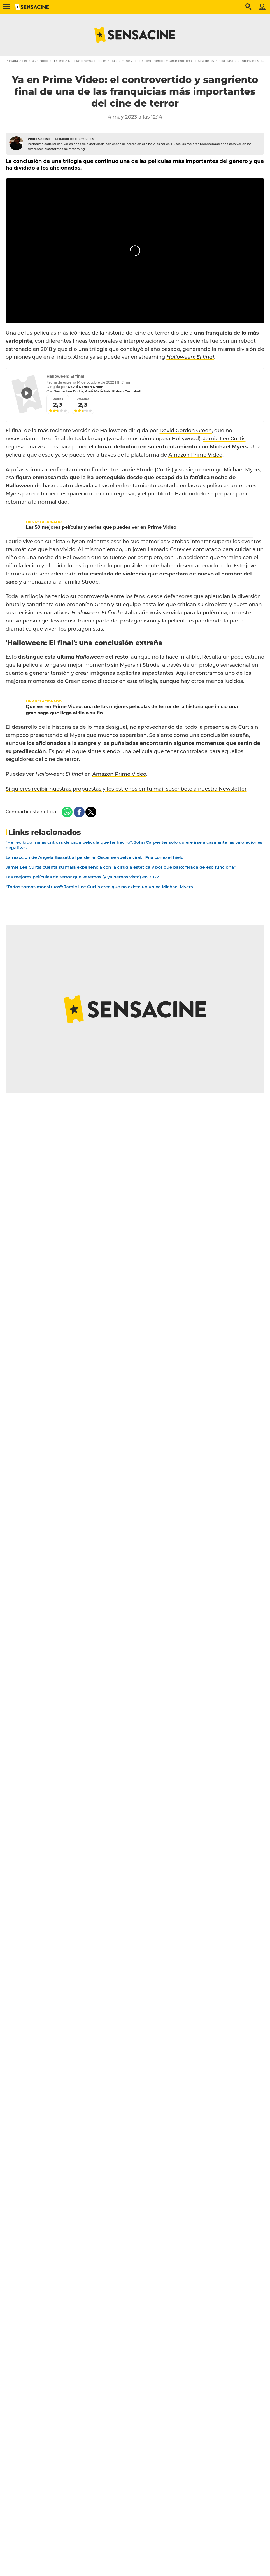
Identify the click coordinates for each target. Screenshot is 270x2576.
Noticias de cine (51, 61)
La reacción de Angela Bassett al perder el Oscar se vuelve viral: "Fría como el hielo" (95, 857)
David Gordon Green (186, 430)
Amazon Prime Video (195, 455)
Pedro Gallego (39, 139)
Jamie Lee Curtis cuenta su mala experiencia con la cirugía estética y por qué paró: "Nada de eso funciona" (121, 867)
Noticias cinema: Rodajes (87, 61)
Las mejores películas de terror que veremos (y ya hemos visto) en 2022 (82, 877)
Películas (29, 61)
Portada (12, 61)
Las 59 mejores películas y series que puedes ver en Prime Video (101, 527)
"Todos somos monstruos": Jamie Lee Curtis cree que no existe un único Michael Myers (99, 886)
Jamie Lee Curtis (224, 439)
